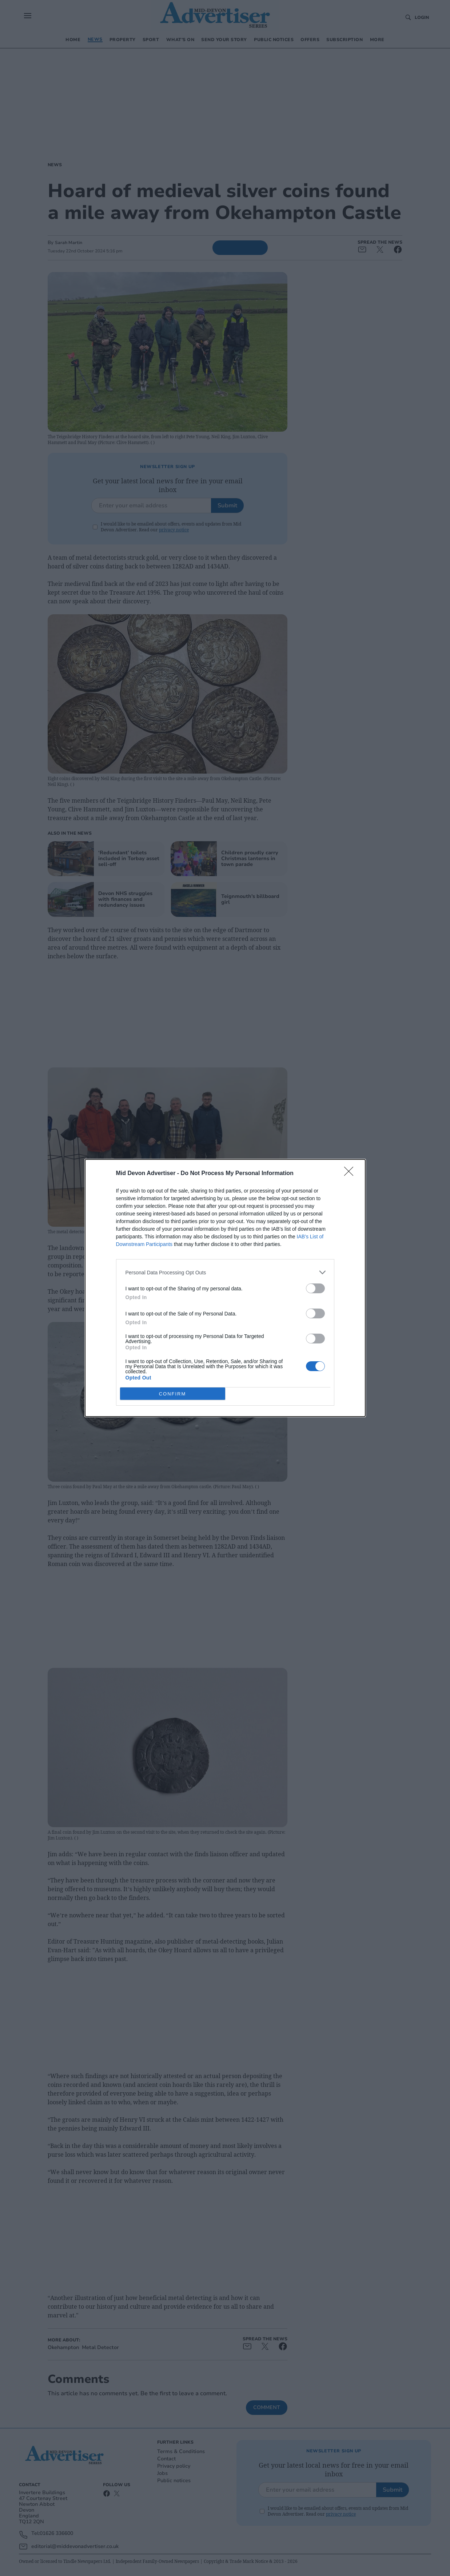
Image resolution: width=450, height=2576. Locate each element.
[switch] (315, 1288)
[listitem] (225, 1272)
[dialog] (225, 1288)
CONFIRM (172, 1394)
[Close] (351, 1174)
